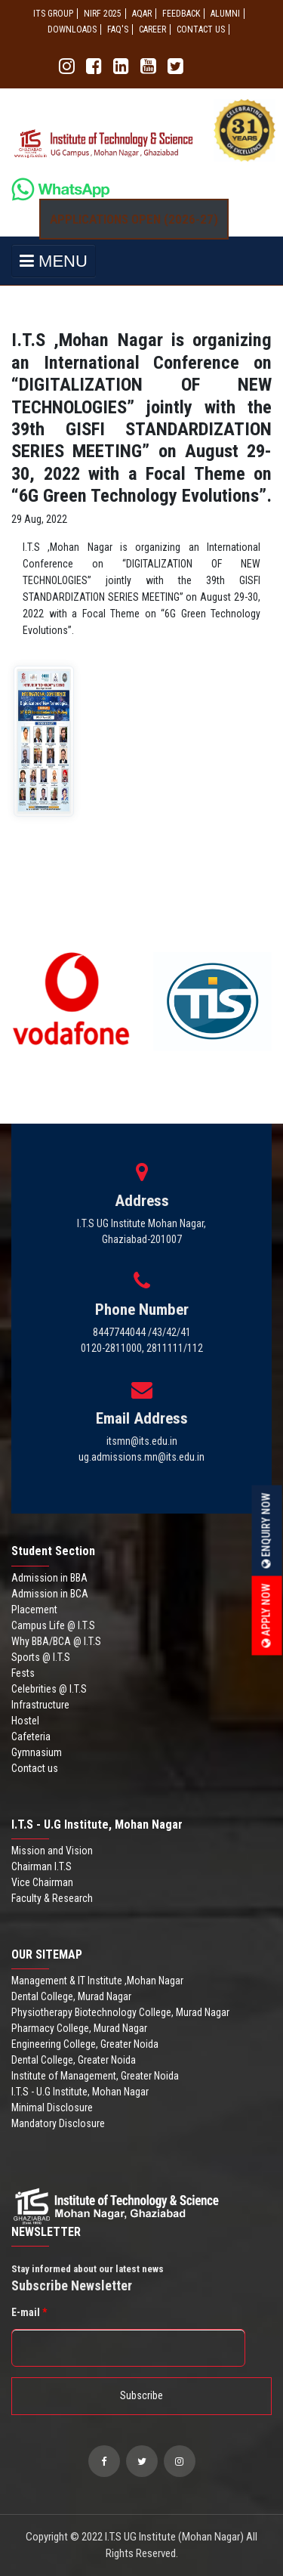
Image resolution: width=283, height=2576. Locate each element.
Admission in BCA (49, 1594)
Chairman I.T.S (41, 1866)
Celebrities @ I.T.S (49, 1689)
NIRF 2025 (103, 13)
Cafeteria (31, 1736)
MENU (54, 261)
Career (152, 29)
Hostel (25, 1721)
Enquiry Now (266, 1531)
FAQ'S (117, 29)
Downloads (72, 29)
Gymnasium (36, 1752)
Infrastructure (40, 1705)
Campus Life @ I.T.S (53, 1625)
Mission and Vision (52, 1851)
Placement (34, 1609)
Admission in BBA (49, 1578)
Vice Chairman (42, 1882)
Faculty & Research (52, 1898)
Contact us (34, 1768)
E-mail (29, 2312)
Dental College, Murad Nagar (71, 1996)
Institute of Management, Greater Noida (95, 2076)
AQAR (142, 13)
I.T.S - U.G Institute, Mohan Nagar (80, 2092)
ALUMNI (225, 13)
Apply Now (266, 1616)
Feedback (181, 13)
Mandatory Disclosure (58, 2123)
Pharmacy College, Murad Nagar (79, 2028)
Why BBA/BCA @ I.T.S (56, 1641)
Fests (23, 1673)
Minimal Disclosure (52, 2107)
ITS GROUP (53, 13)
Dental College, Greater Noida (73, 2060)
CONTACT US (201, 29)
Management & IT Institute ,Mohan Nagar (97, 1981)
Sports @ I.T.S (40, 1657)
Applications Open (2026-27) (134, 219)
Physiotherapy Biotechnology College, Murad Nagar (120, 2012)
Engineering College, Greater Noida (84, 2044)
